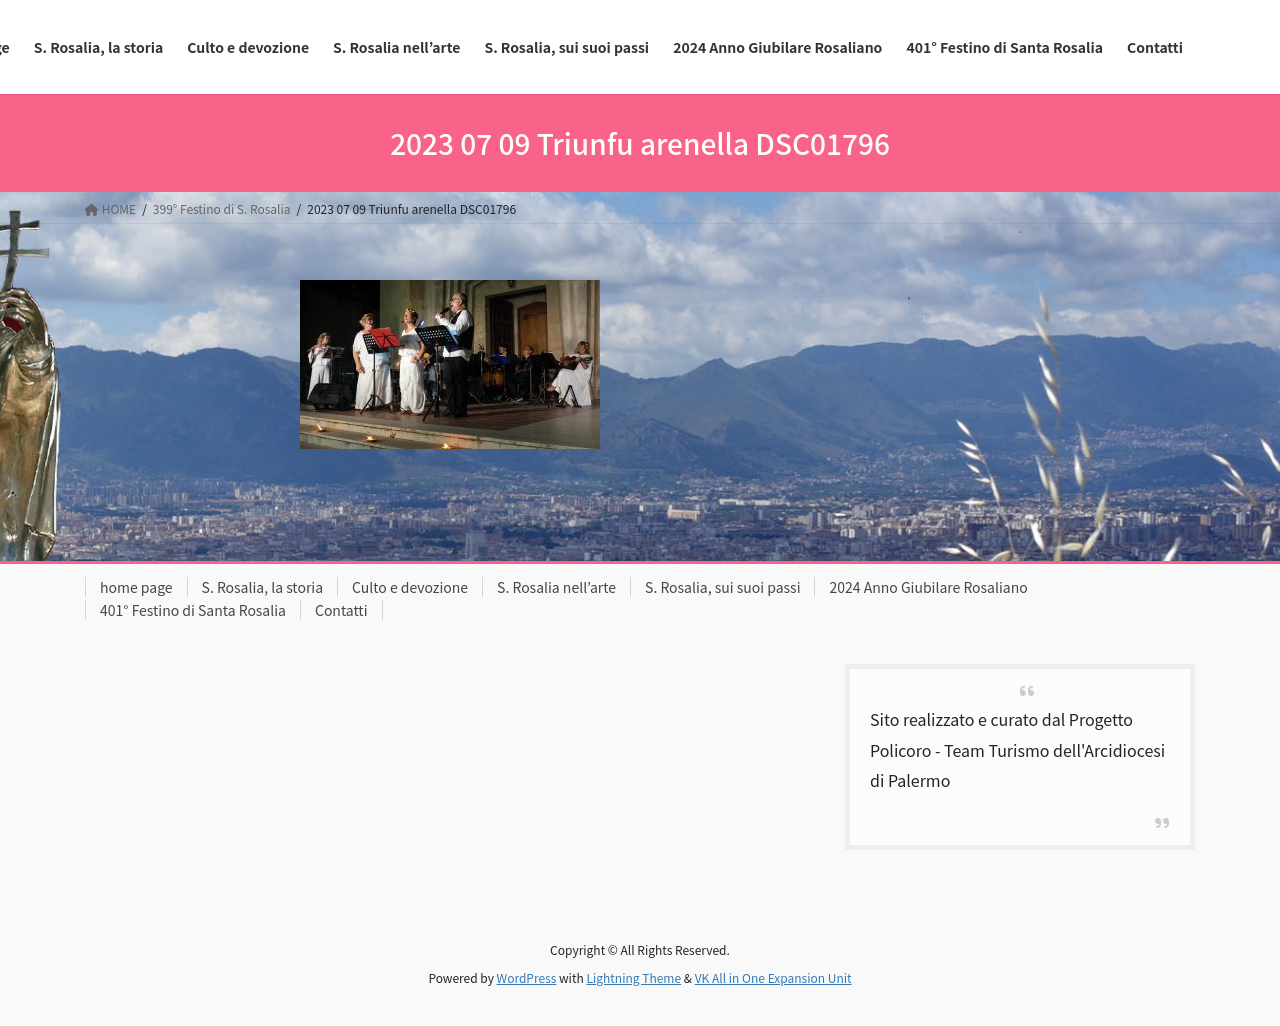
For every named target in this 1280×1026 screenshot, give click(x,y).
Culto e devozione (410, 587)
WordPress (527, 977)
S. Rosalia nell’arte (556, 587)
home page (136, 587)
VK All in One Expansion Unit (773, 977)
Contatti (341, 610)
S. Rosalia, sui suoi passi (722, 587)
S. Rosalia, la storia (263, 587)
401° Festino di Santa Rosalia (193, 610)
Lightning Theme (633, 977)
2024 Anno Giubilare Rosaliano (928, 587)
